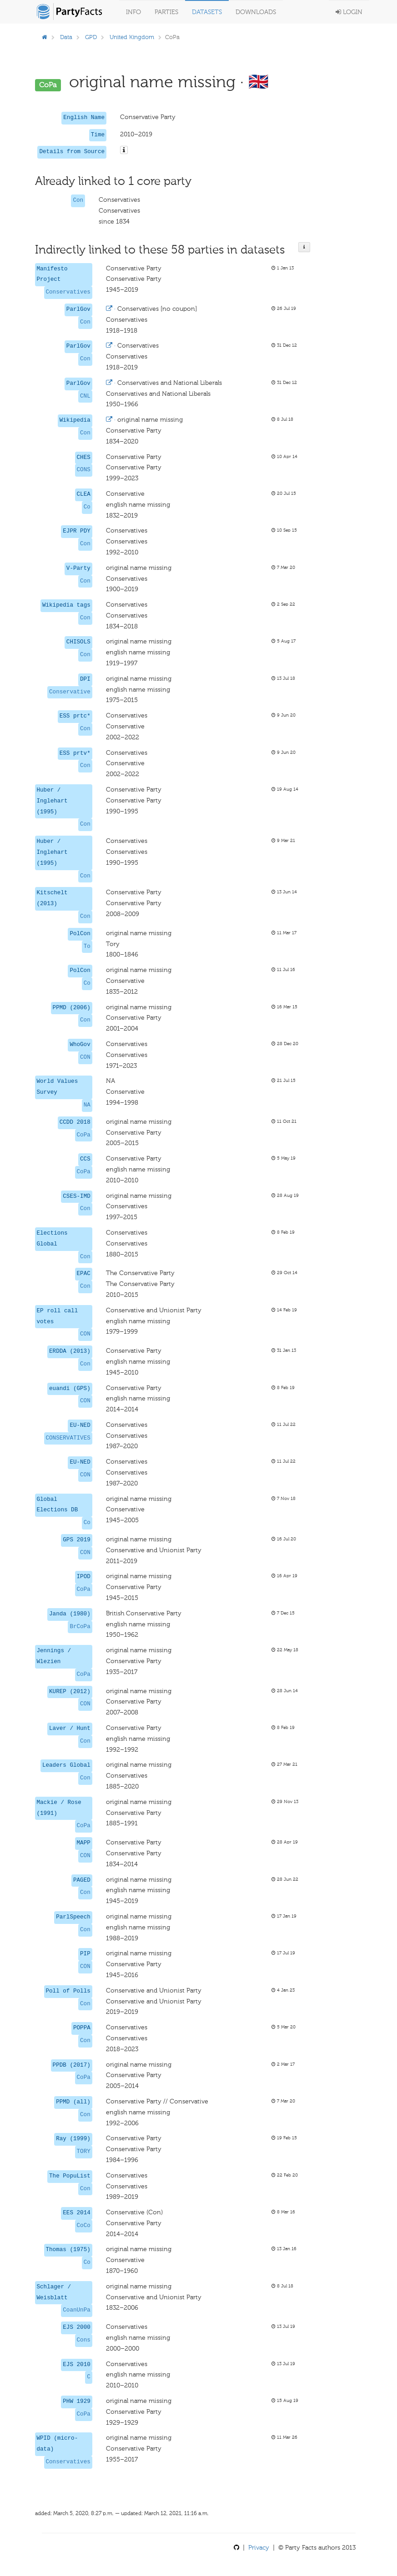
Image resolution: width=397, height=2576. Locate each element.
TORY (83, 2151)
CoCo (83, 2225)
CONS (83, 470)
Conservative (69, 692)
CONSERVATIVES (68, 1438)
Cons (83, 2340)
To (87, 946)
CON (85, 1057)
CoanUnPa (76, 2310)
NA (87, 1105)
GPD (91, 37)
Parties (166, 12)
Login (349, 12)
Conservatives (68, 292)
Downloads (256, 12)
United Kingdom (132, 37)
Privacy (258, 2547)
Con (78, 200)
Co (87, 507)
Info (133, 12)
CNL (85, 396)
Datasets (207, 12)
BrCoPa (80, 1627)
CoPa (83, 1135)
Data (66, 37)
